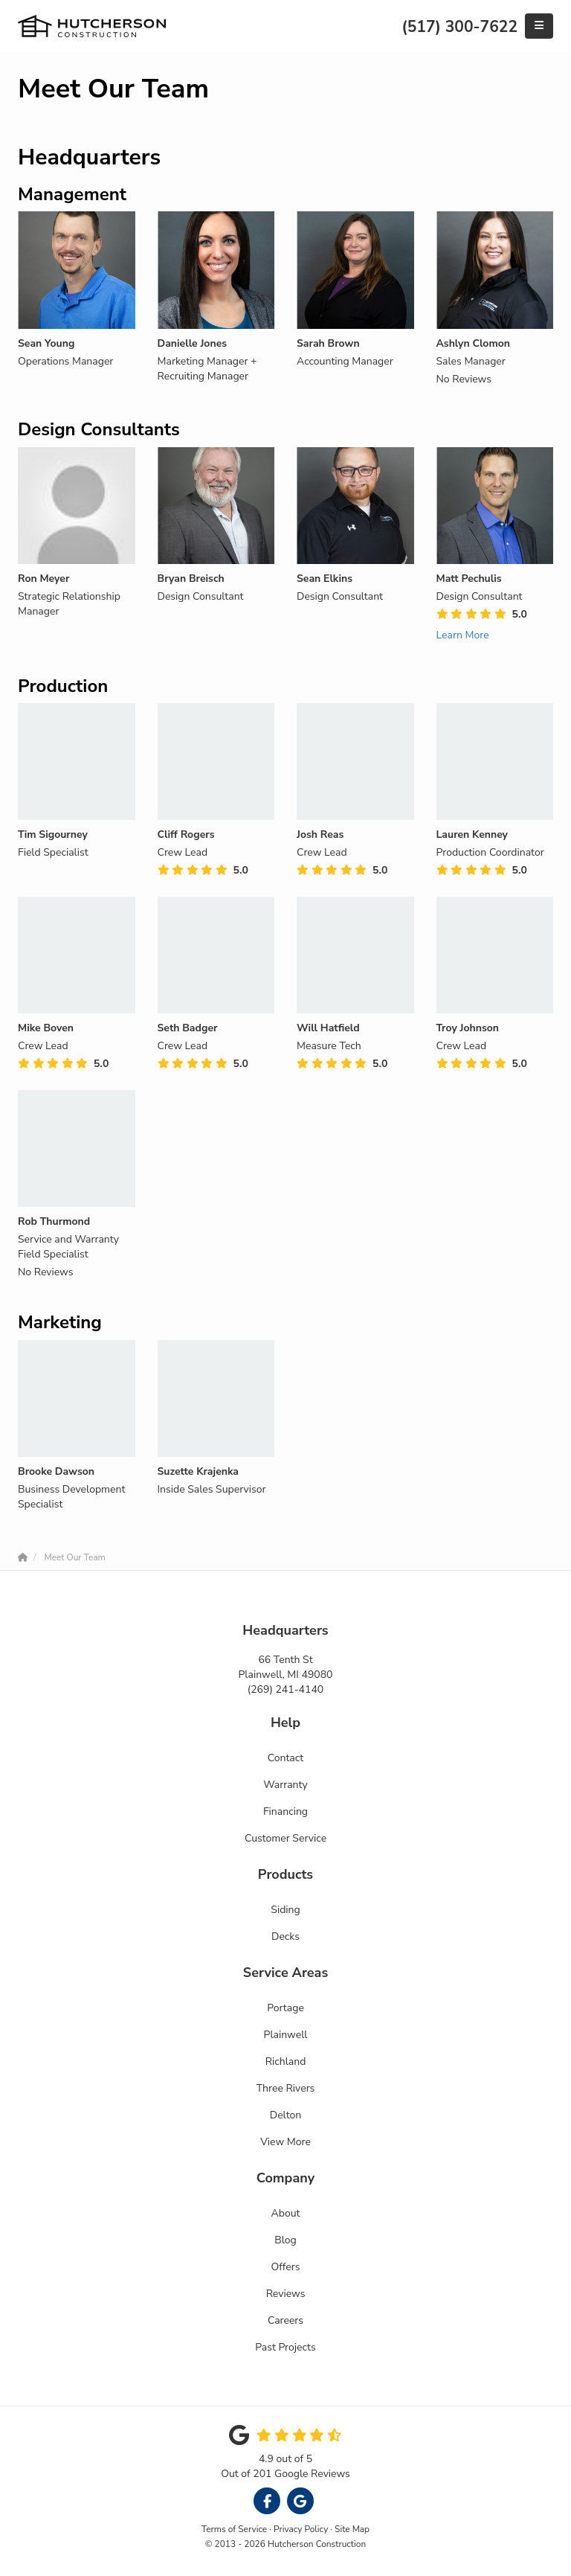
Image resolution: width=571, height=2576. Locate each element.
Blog (285, 2240)
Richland (285, 2061)
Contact (285, 1758)
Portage (285, 2008)
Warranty (285, 1785)
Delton (285, 2115)
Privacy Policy (301, 2529)
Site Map (352, 2529)
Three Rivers (286, 2088)
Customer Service (285, 1838)
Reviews (286, 2294)
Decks (285, 1936)
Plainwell (286, 2035)
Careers (285, 2320)
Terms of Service (234, 2529)
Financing (285, 1811)
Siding (285, 1910)
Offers (285, 2267)
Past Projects (285, 2347)
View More (285, 2142)
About (285, 2213)
